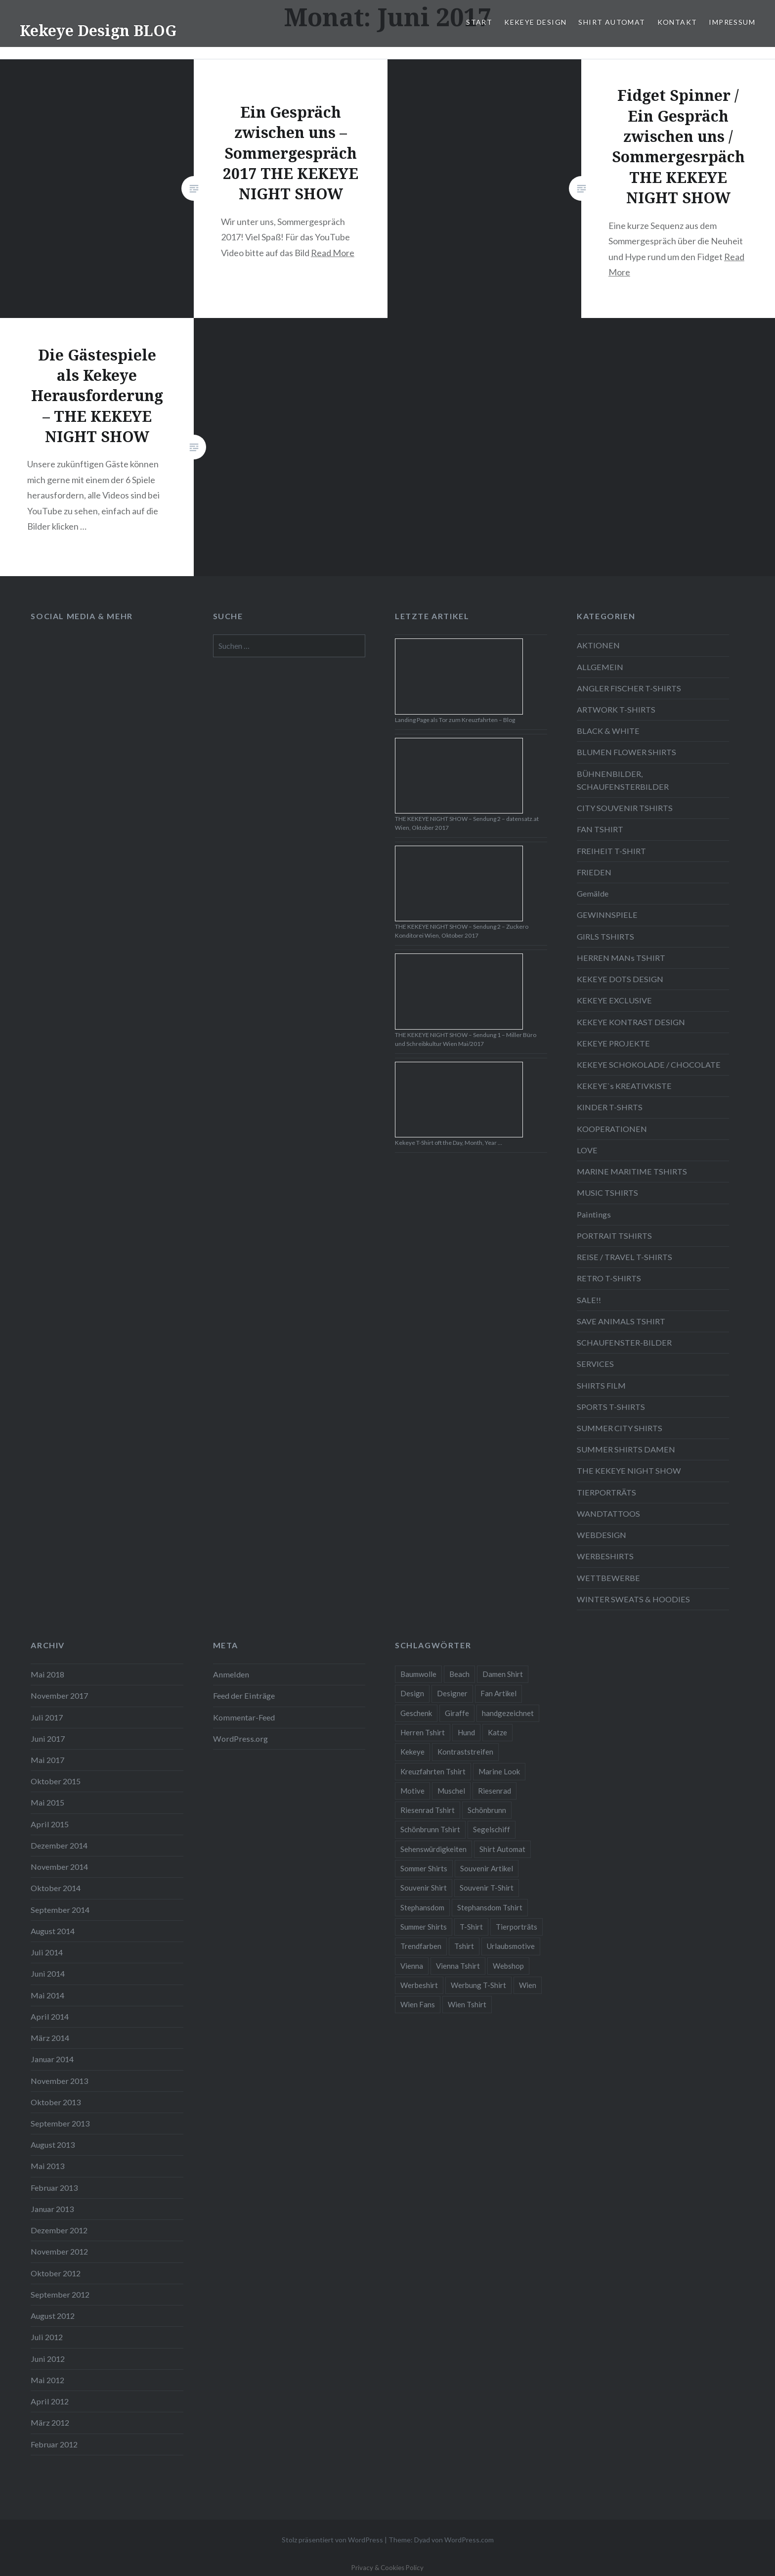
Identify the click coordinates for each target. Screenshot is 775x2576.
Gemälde (592, 893)
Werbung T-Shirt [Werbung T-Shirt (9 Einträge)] (478, 1985)
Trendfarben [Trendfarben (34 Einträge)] (420, 1946)
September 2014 (60, 1909)
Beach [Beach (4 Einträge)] (459, 1674)
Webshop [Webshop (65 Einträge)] (508, 1965)
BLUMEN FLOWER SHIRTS (626, 752)
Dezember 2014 (59, 1845)
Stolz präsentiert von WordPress (332, 2539)
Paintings (594, 1214)
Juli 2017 (47, 1717)
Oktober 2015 (56, 1781)
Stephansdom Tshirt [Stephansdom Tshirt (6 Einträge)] (489, 1907)
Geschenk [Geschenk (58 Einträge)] (416, 1713)
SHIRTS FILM (601, 1385)
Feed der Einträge (244, 1695)
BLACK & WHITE (608, 730)
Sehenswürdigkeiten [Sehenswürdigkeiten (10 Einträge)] (433, 1849)
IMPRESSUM (732, 22)
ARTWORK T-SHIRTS (616, 709)
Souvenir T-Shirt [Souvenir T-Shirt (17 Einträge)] (487, 1887)
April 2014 (50, 2016)
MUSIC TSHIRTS (607, 1192)
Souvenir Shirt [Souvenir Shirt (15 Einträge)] (423, 1887)
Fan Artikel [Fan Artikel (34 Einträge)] (498, 1693)
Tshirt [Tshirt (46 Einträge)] (464, 1946)
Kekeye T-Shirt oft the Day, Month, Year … (448, 1142)
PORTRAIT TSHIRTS (614, 1235)
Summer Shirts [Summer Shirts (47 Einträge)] (423, 1926)
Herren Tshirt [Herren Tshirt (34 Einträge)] (422, 1732)
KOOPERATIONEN (612, 1128)
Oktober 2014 (56, 1888)
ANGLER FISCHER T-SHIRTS (629, 688)
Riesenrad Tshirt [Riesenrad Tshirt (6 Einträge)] (427, 1810)
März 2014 (50, 2037)
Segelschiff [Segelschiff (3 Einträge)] (491, 1829)
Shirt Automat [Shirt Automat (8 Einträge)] (502, 1849)
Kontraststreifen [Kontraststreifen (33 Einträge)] (465, 1751)
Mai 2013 (47, 2165)
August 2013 (53, 2144)
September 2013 (60, 2123)
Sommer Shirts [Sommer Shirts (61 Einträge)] (423, 1868)
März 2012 (50, 2422)
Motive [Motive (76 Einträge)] (412, 1790)
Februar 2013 (54, 2187)
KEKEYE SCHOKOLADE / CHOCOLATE (649, 1064)
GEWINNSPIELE (607, 914)
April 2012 (50, 2401)
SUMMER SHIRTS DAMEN (626, 1449)
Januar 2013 (52, 2209)
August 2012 (53, 2315)
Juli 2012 (47, 2337)
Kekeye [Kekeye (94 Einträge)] (412, 1751)
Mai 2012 (47, 2380)
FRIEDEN (594, 872)
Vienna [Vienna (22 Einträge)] (411, 1965)
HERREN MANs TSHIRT (621, 957)
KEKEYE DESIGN (535, 22)
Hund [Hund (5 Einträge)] (466, 1732)
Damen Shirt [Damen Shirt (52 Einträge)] (502, 1674)
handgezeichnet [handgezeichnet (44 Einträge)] (508, 1713)
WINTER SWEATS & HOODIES (633, 1599)
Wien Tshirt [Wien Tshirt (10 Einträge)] (467, 2004)
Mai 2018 (47, 1674)
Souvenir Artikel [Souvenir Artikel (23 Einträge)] (486, 1868)
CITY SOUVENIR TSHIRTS (625, 808)
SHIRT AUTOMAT (611, 22)
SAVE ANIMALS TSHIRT (621, 1321)
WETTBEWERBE (608, 1577)
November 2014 (59, 1866)
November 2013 (59, 2080)
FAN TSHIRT (600, 829)
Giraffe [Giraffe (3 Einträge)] (457, 1713)
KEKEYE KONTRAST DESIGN (631, 1022)
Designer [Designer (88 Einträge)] (452, 1693)
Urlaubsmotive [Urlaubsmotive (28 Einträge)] (511, 1946)
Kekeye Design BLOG (98, 30)
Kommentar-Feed (244, 1717)
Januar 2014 (52, 2059)
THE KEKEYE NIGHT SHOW (629, 1470)
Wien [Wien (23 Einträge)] (527, 1985)
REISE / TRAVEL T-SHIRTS (624, 1257)
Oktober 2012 (56, 2273)
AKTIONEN (598, 645)
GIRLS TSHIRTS (605, 936)
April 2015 (50, 1824)
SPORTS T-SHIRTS (611, 1406)
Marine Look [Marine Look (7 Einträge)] (499, 1771)
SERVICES (595, 1363)
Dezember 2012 (59, 2230)
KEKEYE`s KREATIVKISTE (624, 1085)
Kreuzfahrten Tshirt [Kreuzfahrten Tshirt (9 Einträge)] (433, 1771)
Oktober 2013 (56, 2102)
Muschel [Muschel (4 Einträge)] (451, 1790)
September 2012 (60, 2294)
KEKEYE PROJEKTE (613, 1043)
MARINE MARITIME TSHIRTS (632, 1171)
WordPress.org (240, 1738)
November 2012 (59, 2251)
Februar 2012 (54, 2444)
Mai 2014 (47, 1995)
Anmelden (231, 1674)
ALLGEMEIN (600, 667)
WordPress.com (469, 2539)
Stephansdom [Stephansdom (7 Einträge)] (422, 1907)
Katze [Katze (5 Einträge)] (497, 1732)
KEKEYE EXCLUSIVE (614, 1000)
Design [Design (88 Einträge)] (412, 1693)
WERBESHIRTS (605, 1556)
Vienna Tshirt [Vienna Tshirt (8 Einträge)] (458, 1965)
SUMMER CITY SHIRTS (619, 1428)
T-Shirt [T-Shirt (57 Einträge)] (471, 1926)
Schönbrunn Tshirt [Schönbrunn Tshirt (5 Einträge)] (430, 1829)
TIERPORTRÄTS (606, 1492)
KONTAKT (677, 22)
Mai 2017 (47, 1759)
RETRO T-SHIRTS (609, 1278)
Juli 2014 (47, 1952)
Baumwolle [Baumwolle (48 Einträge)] (418, 1674)
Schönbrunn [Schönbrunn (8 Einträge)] (487, 1810)
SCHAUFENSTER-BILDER (624, 1342)
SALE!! (589, 1300)
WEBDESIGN (601, 1534)
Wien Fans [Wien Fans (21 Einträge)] (417, 2004)
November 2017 (59, 1695)
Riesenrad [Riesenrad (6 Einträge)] (494, 1790)
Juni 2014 (48, 1973)
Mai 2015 (47, 1802)
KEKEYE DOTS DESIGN (620, 979)
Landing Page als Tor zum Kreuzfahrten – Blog (455, 719)
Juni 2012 (48, 2358)
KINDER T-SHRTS (610, 1107)
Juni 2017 (48, 1738)
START (479, 22)
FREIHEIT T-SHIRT (611, 851)
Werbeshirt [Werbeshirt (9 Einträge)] (419, 1985)
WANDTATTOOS (608, 1513)
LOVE (587, 1150)
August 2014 (53, 1931)
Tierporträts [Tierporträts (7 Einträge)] (516, 1926)
